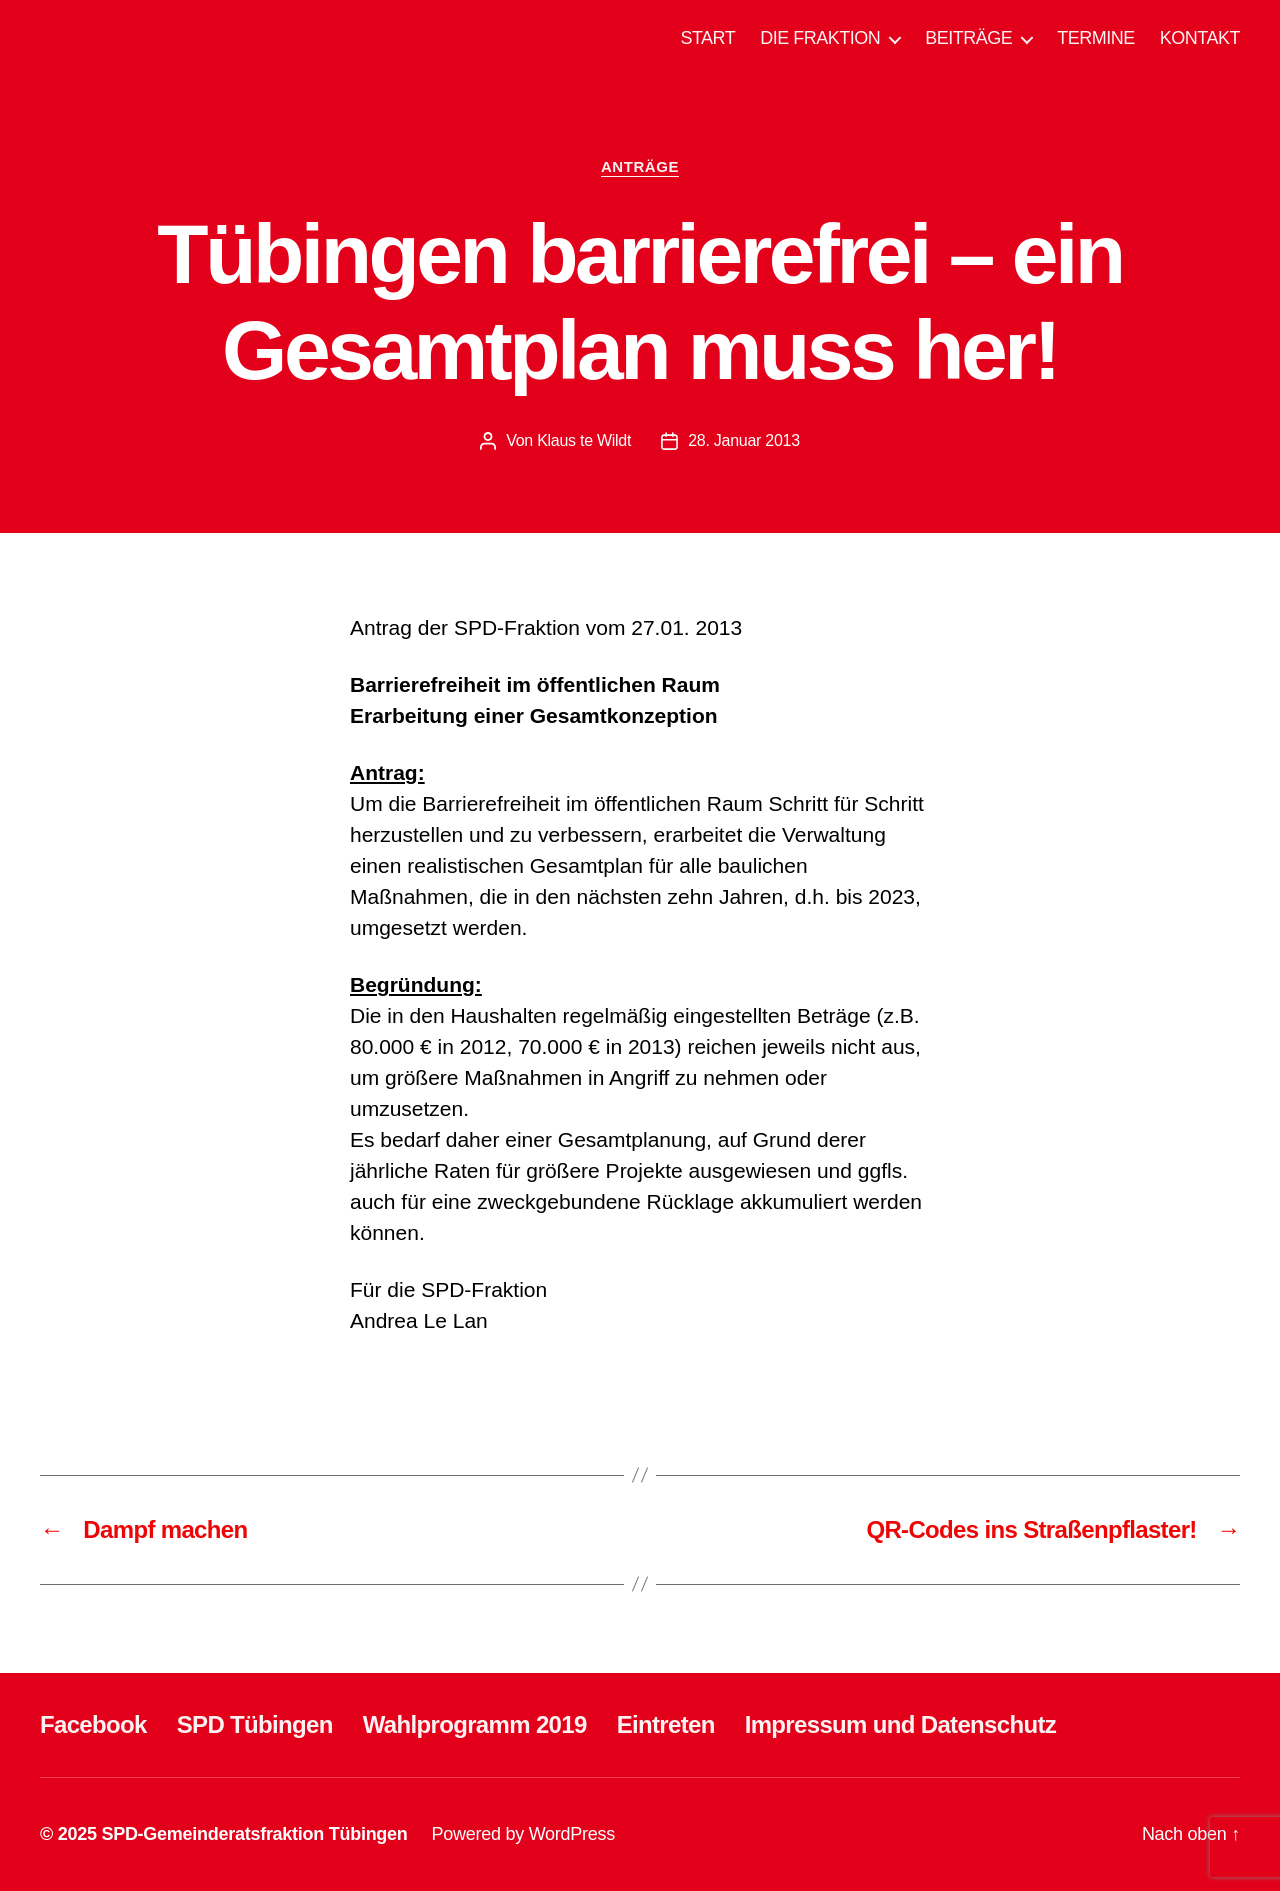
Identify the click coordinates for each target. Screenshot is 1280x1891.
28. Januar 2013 (744, 440)
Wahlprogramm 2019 (475, 1724)
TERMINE (1096, 38)
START (707, 38)
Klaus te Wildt (584, 440)
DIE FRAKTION (820, 38)
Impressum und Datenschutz (900, 1724)
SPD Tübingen (255, 1724)
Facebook (93, 1724)
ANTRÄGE (640, 166)
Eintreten (666, 1724)
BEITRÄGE (968, 38)
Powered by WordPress (523, 1834)
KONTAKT (1200, 38)
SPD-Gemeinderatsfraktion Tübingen (254, 1834)
